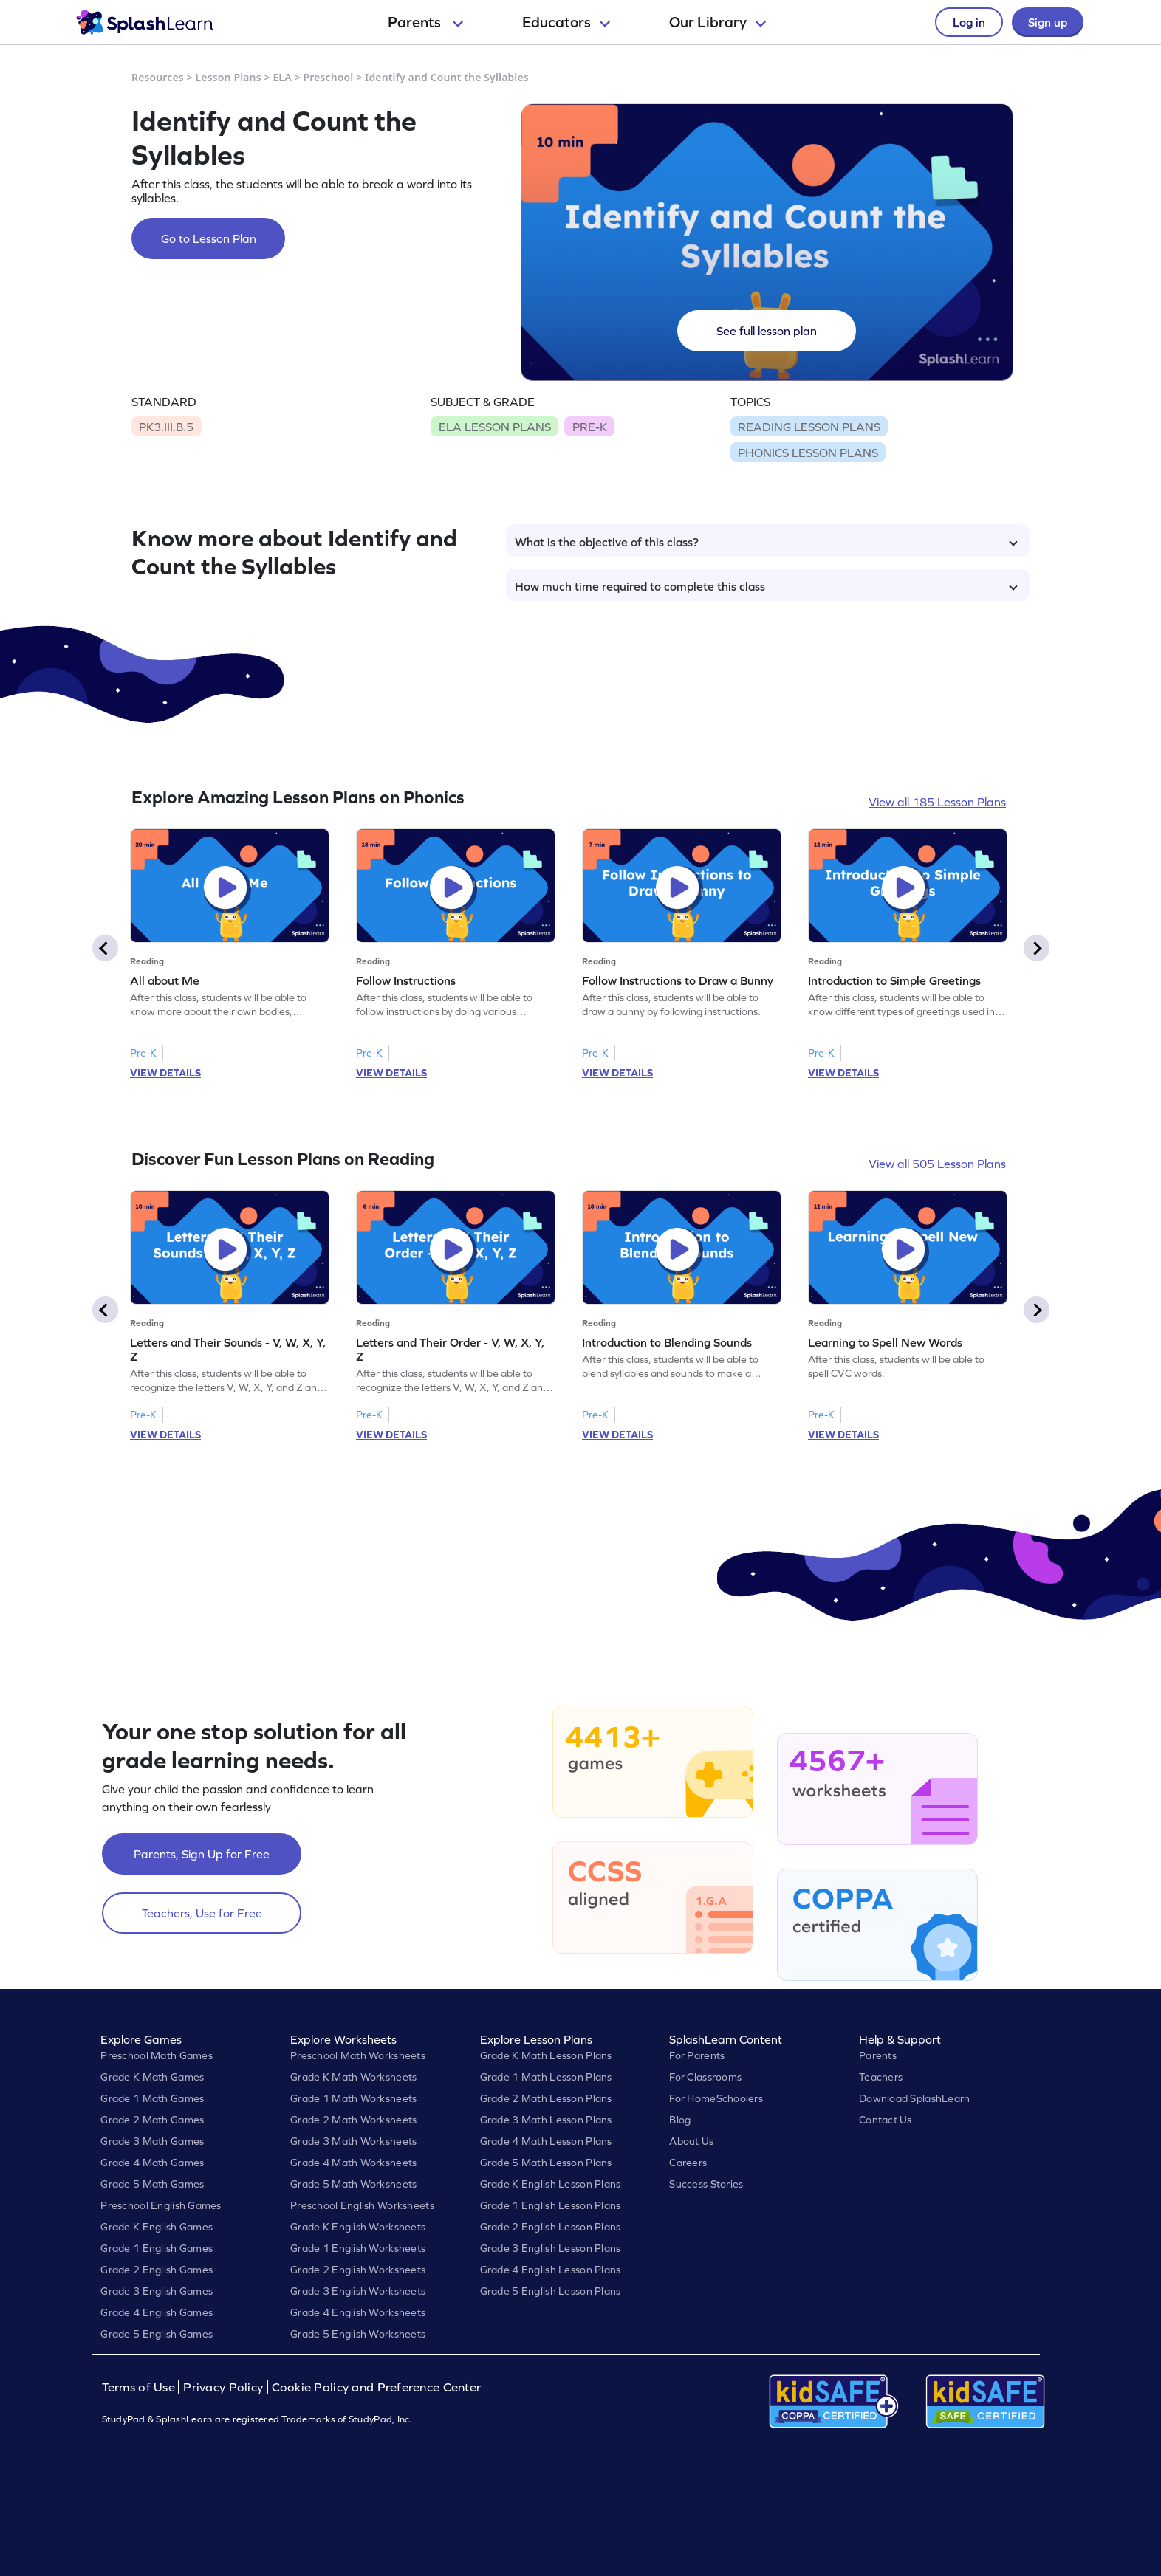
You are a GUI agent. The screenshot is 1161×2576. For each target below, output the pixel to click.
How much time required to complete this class (766, 586)
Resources (157, 77)
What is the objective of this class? (766, 542)
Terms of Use (140, 2387)
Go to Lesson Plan (208, 238)
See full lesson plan (766, 330)
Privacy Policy (223, 2387)
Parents (425, 22)
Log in (969, 22)
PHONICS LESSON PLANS (808, 452)
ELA (282, 77)
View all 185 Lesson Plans (937, 801)
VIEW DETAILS (165, 1073)
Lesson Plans (228, 77)
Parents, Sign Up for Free (202, 1854)
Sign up (1047, 22)
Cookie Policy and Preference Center (377, 2387)
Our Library (717, 22)
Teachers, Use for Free (202, 1913)
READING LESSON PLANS (809, 426)
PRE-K (589, 426)
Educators (566, 22)
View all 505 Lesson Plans (937, 1163)
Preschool (328, 77)
